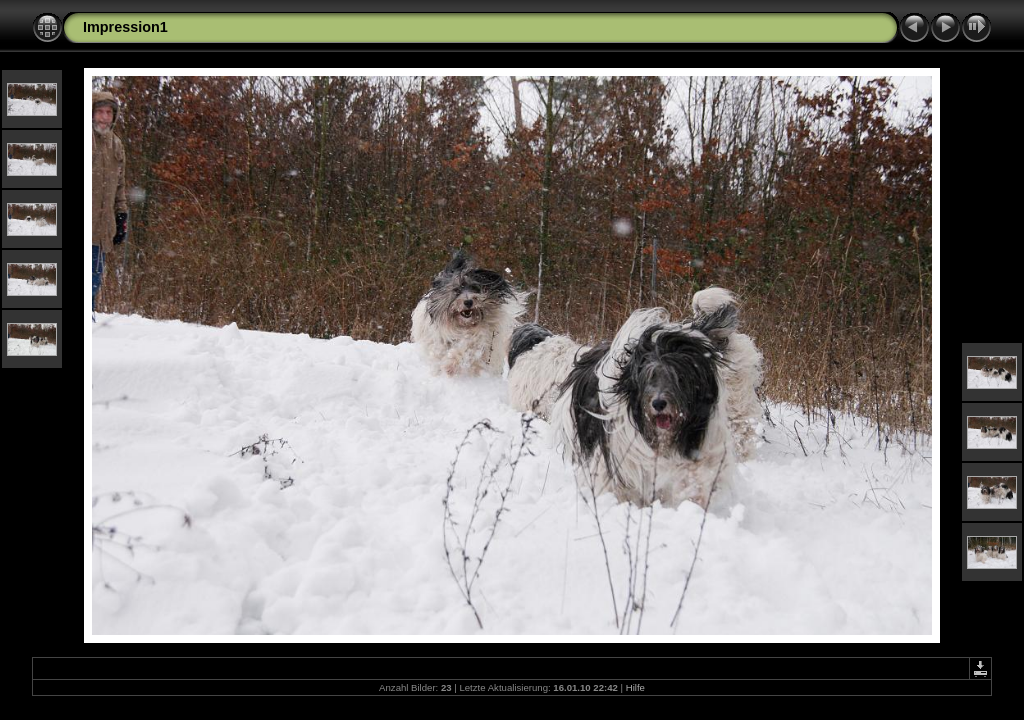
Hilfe (635, 687)
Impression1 (125, 27)
